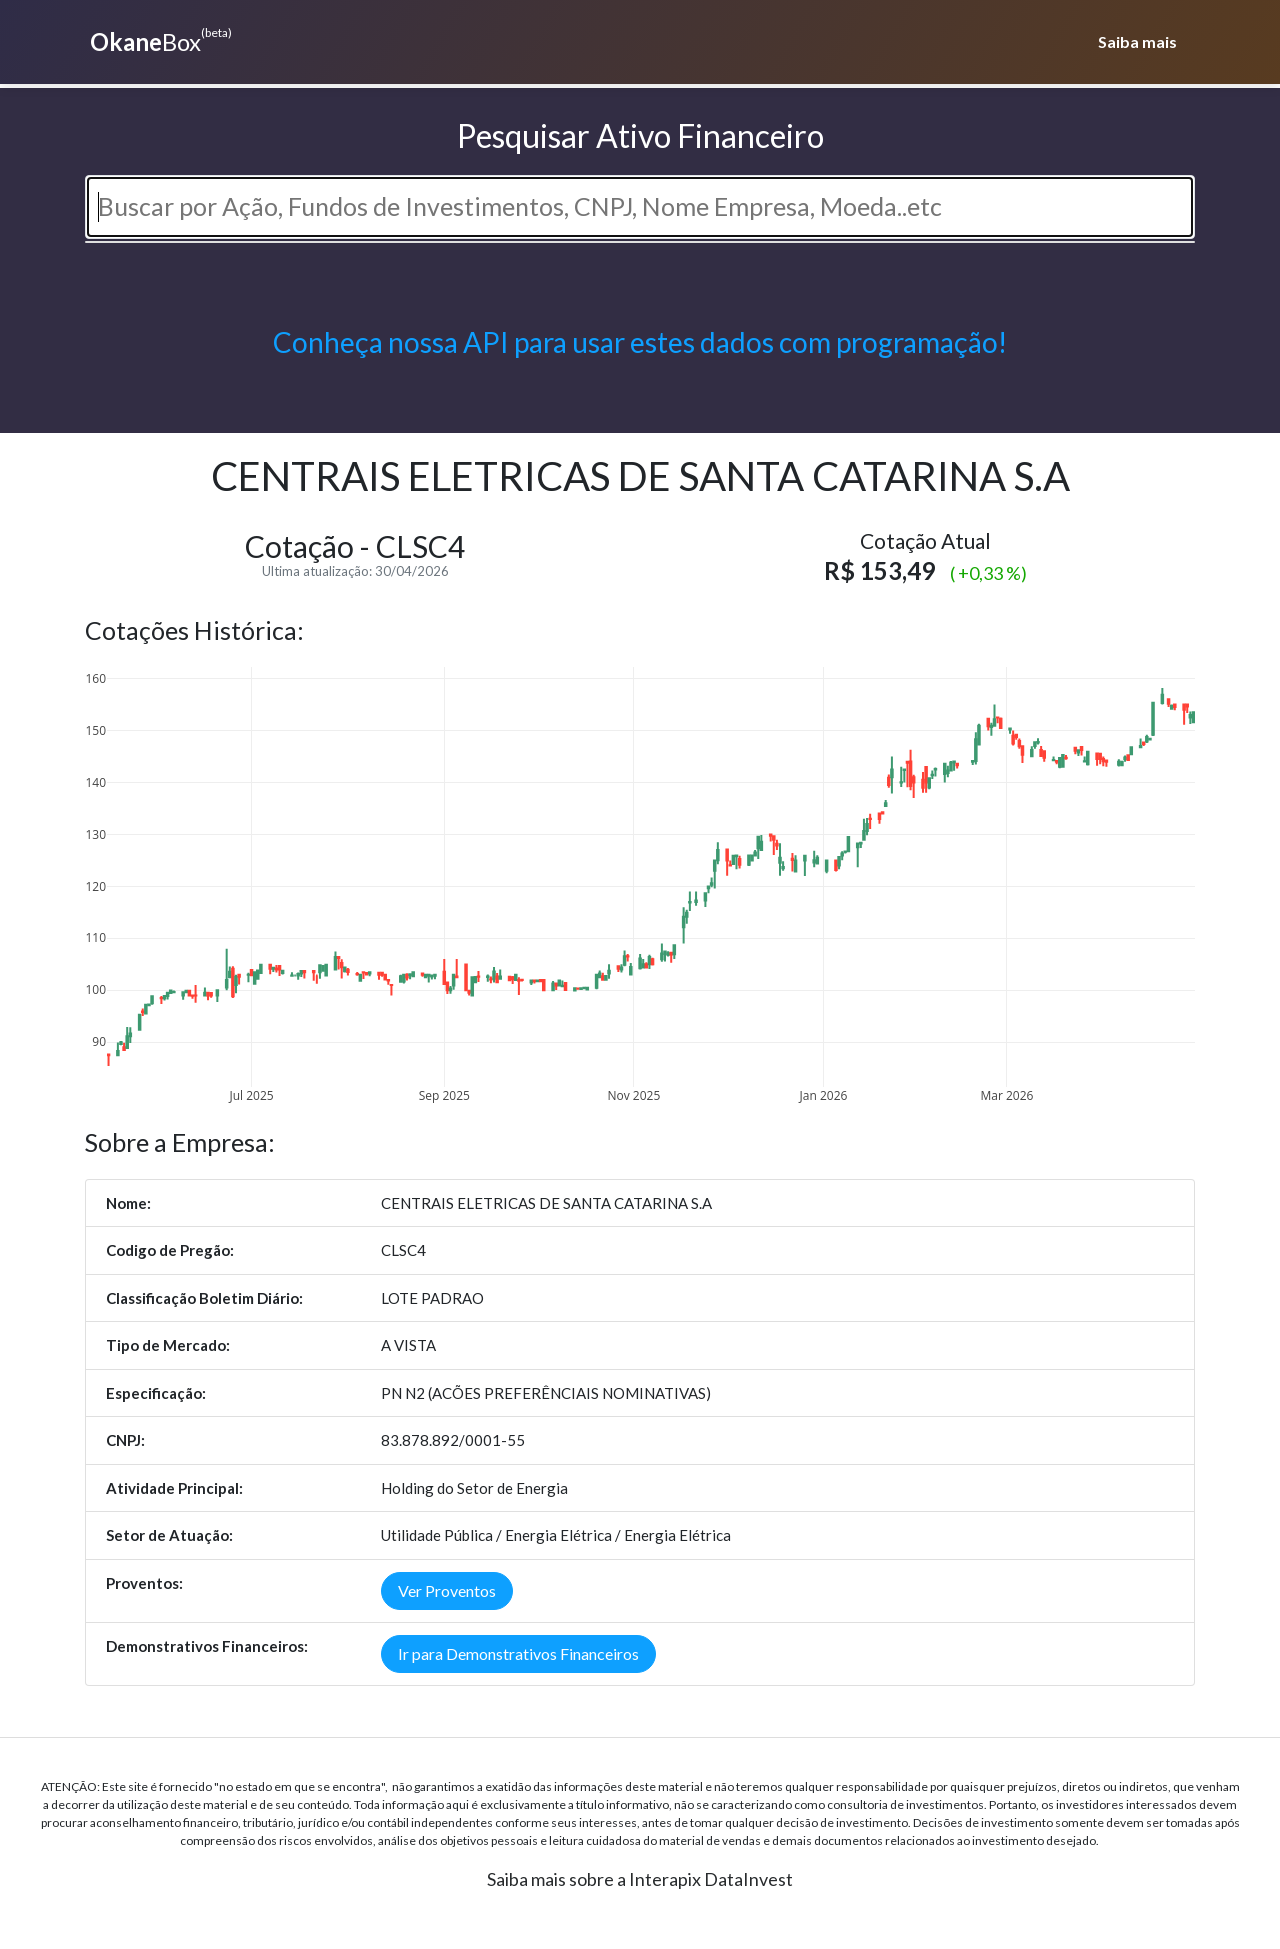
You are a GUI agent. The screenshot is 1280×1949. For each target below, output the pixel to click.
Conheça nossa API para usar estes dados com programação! (640, 342)
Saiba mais (1137, 41)
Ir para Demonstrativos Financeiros (518, 1653)
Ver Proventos (447, 1590)
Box (158, 40)
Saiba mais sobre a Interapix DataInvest (640, 1879)
